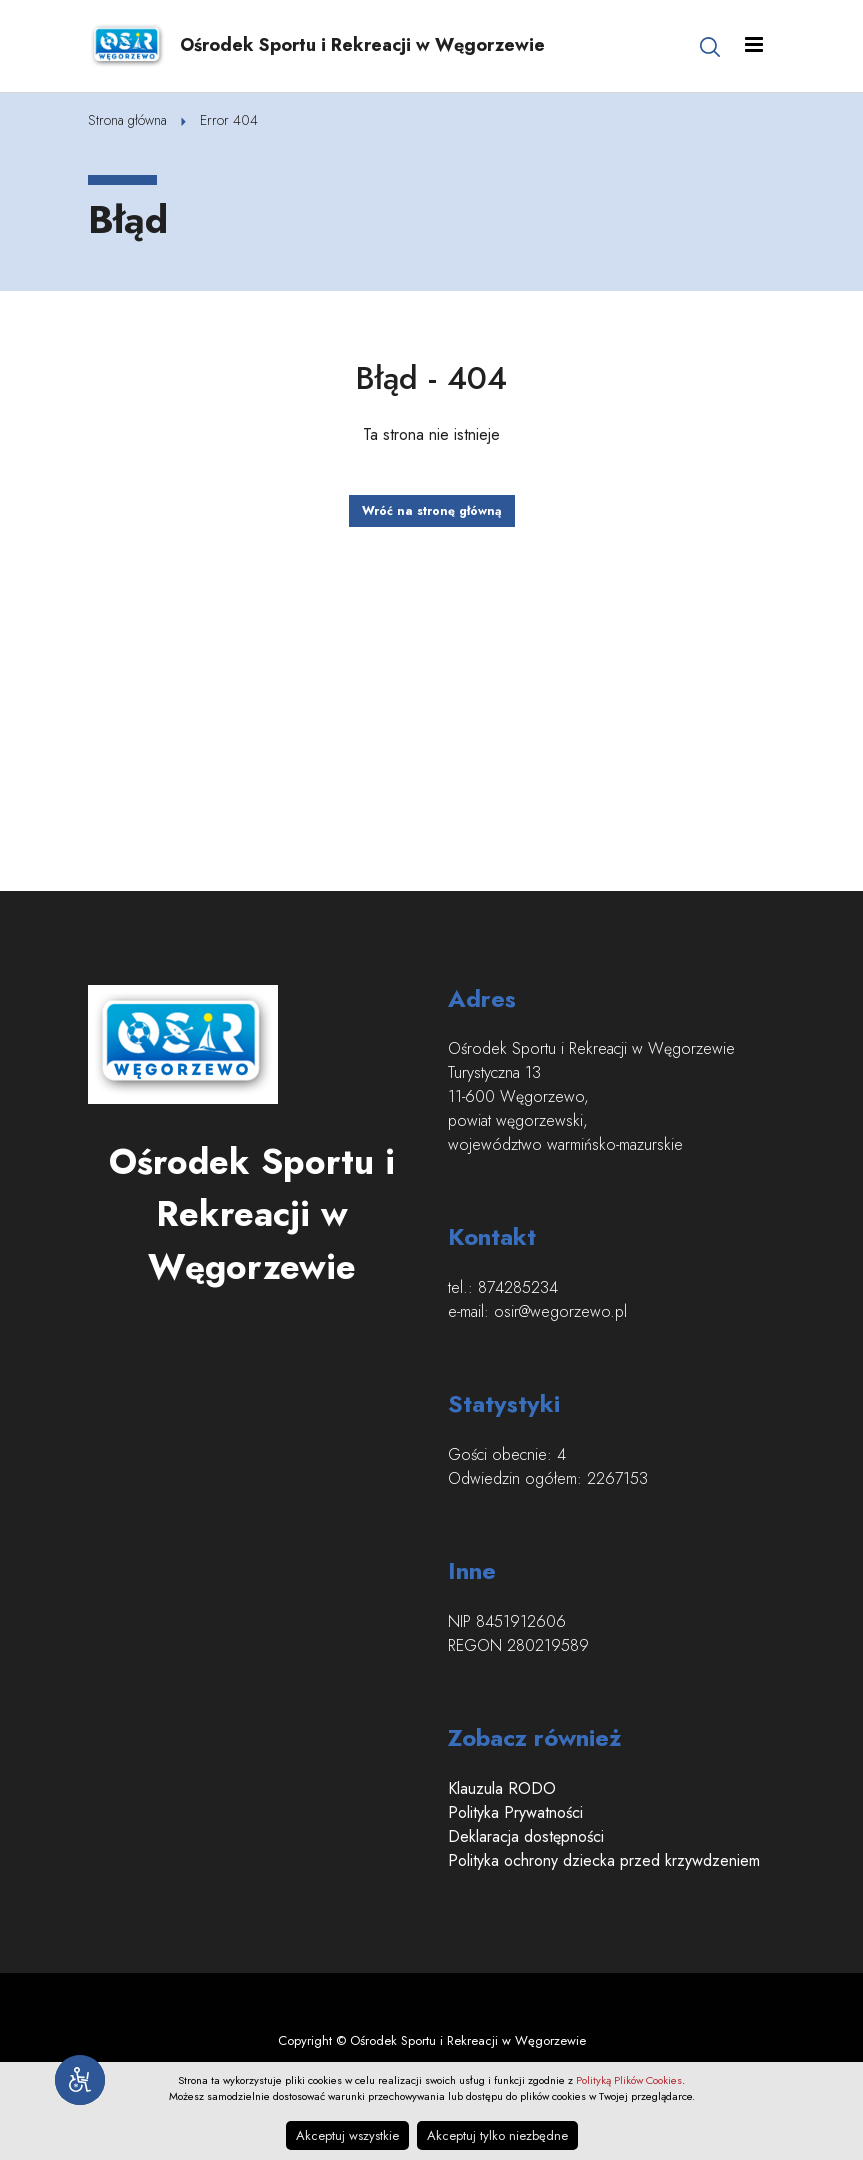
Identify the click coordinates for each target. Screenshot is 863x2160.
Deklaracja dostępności (526, 1836)
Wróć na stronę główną (432, 511)
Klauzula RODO (502, 1788)
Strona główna (127, 120)
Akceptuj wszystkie (347, 2135)
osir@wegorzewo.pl (560, 1311)
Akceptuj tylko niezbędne (497, 2135)
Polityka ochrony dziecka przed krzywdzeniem (604, 1860)
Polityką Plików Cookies (629, 2080)
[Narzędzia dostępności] (80, 2080)
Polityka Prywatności (515, 1812)
